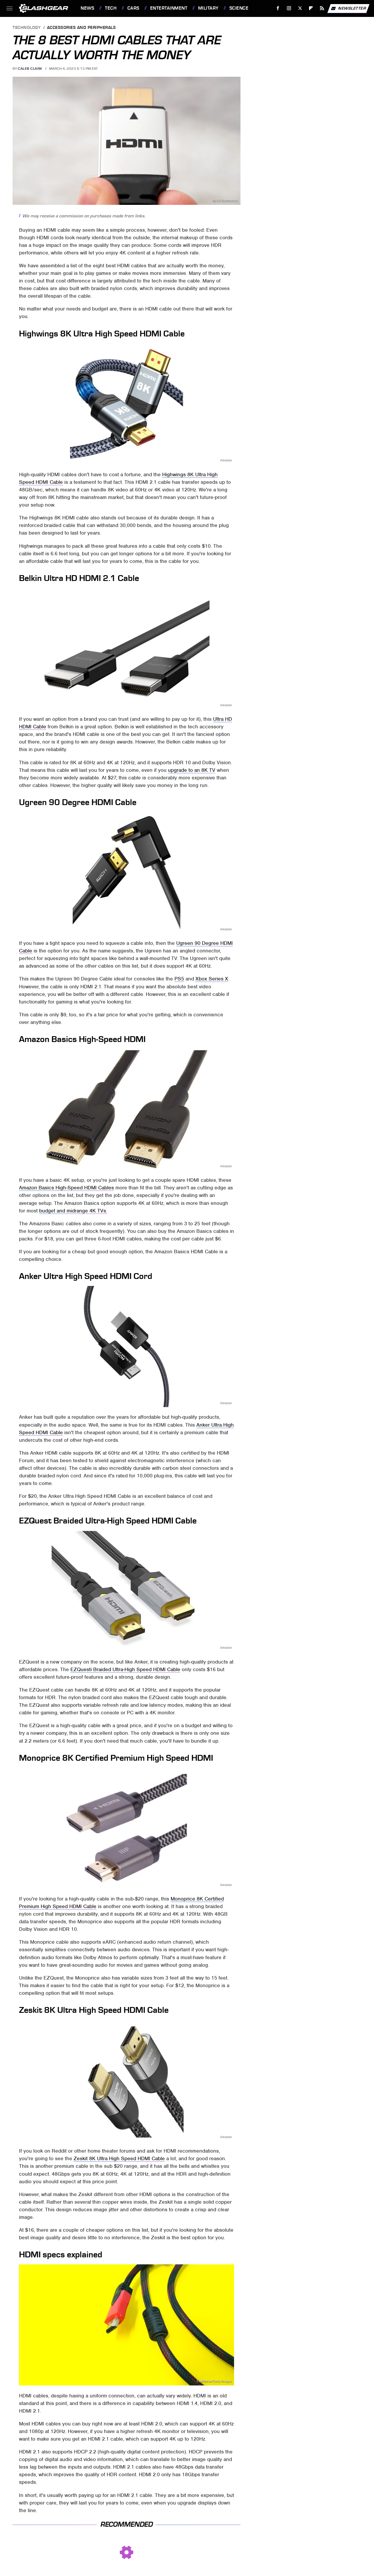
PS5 (179, 978)
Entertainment (169, 8)
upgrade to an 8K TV (191, 770)
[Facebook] (278, 8)
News (87, 8)
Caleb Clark (30, 69)
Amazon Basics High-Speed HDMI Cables (66, 1187)
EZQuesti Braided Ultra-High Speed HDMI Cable (125, 1669)
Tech (111, 8)
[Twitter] (300, 8)
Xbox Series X (211, 978)
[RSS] (322, 8)
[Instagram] (289, 8)
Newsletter (348, 8)
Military (208, 8)
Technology (27, 28)
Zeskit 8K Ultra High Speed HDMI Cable (119, 2158)
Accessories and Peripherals (81, 28)
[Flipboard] (311, 8)
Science (239, 8)
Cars (133, 8)
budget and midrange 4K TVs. (73, 1210)
